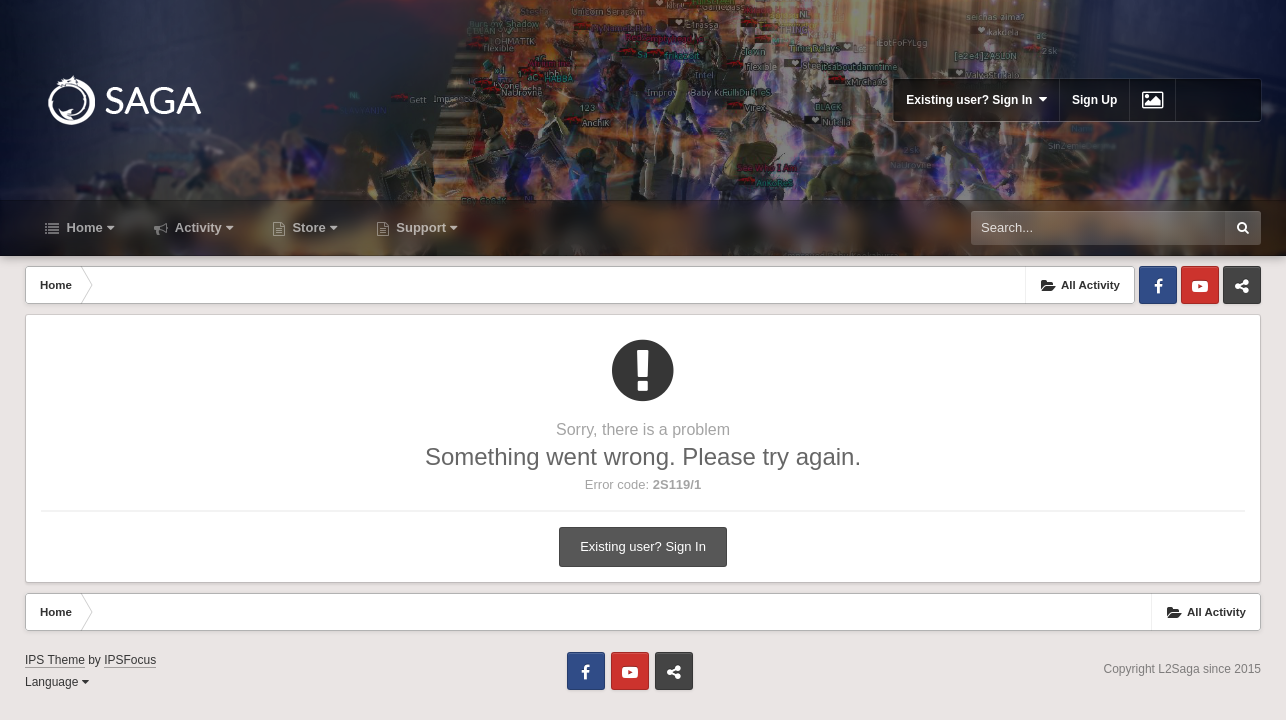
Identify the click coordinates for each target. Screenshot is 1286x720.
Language (57, 682)
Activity (202, 227)
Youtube (1200, 285)
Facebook (1158, 285)
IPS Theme (55, 660)
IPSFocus (130, 660)
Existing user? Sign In (976, 99)
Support (425, 227)
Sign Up (1094, 100)
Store (313, 227)
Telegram (1242, 285)
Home (88, 227)
